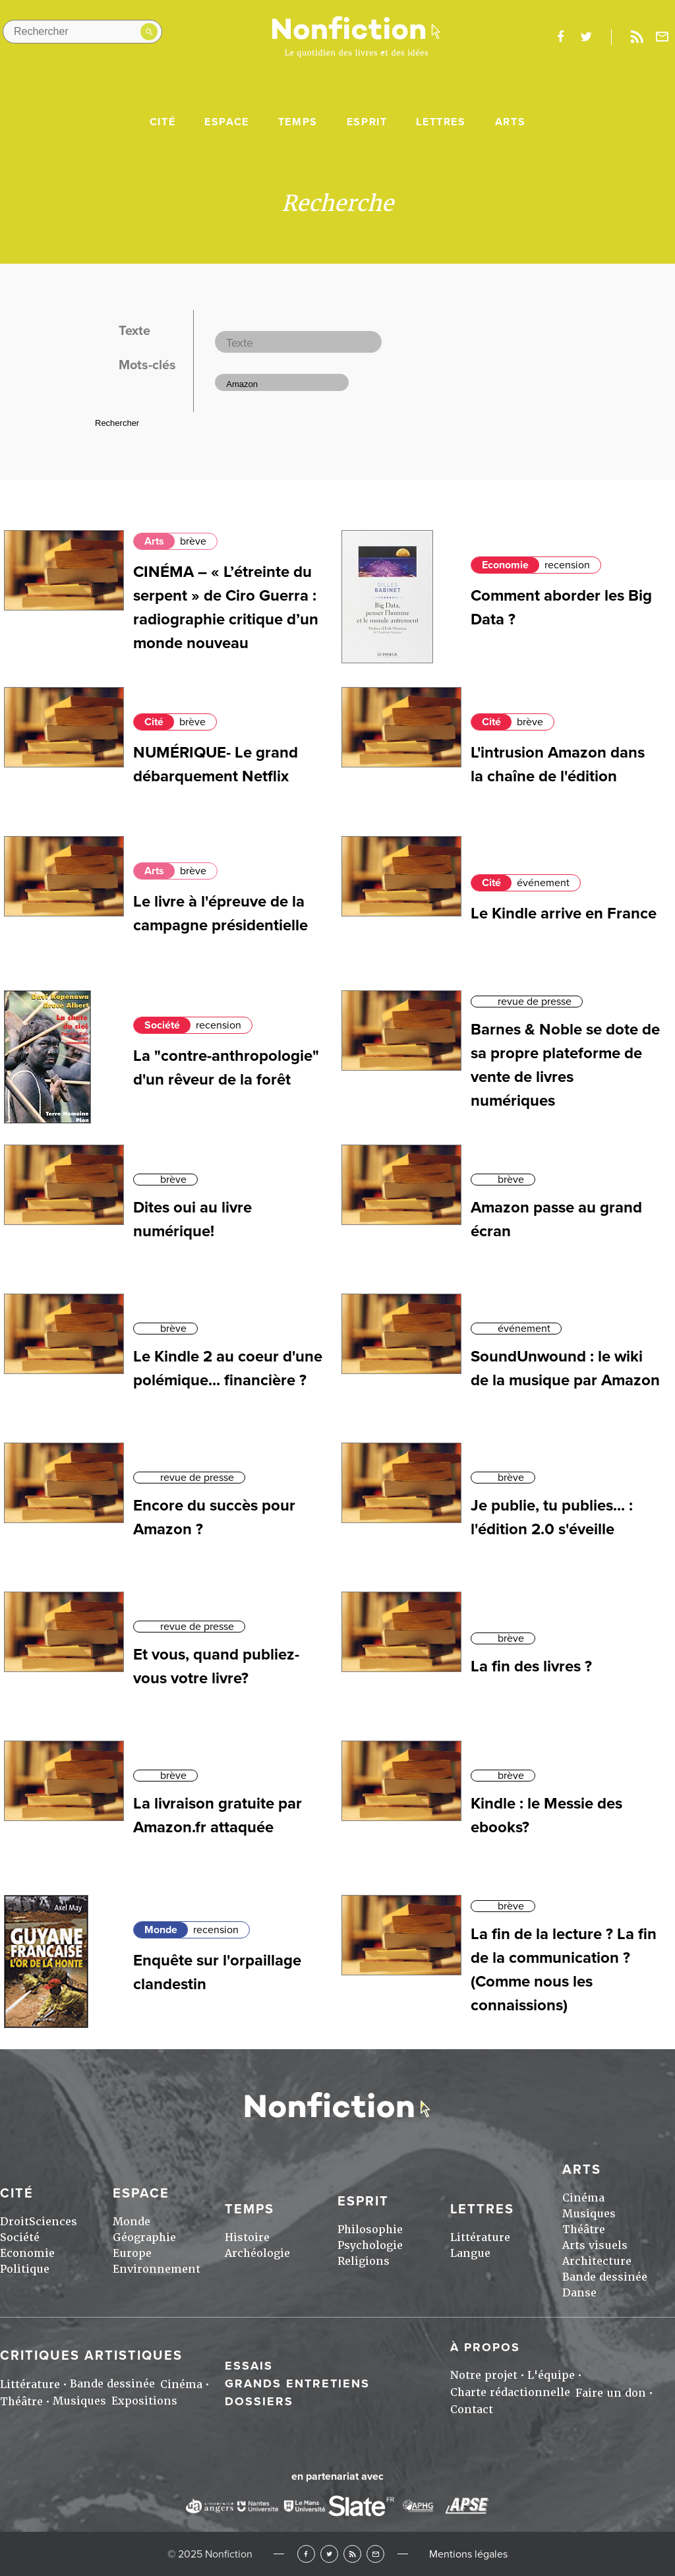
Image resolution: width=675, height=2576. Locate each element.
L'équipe (551, 2375)
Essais (249, 2365)
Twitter (329, 2554)
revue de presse (535, 1001)
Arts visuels (595, 2245)
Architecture (596, 2261)
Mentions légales (468, 2554)
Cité (162, 122)
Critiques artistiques (91, 2356)
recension (567, 565)
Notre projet (483, 2375)
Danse (579, 2293)
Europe (132, 2253)
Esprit (367, 122)
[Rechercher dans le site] (82, 32)
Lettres (440, 122)
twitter (586, 36)
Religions (364, 2261)
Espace (226, 122)
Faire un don (610, 2393)
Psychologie (370, 2245)
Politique (24, 2269)
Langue (470, 2253)
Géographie (144, 2237)
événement (543, 882)
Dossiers (259, 2401)
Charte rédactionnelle (510, 2392)
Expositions (144, 2401)
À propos (485, 2347)
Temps (298, 122)
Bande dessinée (604, 2277)
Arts (510, 122)
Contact (471, 2409)
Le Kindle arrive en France (564, 913)
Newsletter (662, 36)
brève (193, 541)
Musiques (589, 2214)
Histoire (247, 2237)
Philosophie (370, 2229)
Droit (14, 2222)
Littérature (480, 2237)
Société (162, 1025)
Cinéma (583, 2198)
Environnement (156, 2269)
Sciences (53, 2222)
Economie (505, 565)
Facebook (306, 2554)
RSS (352, 2554)
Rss (636, 36)
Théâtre (583, 2229)
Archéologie (257, 2253)
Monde (160, 1929)
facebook (560, 36)
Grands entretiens (297, 2383)
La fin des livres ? (531, 1666)
